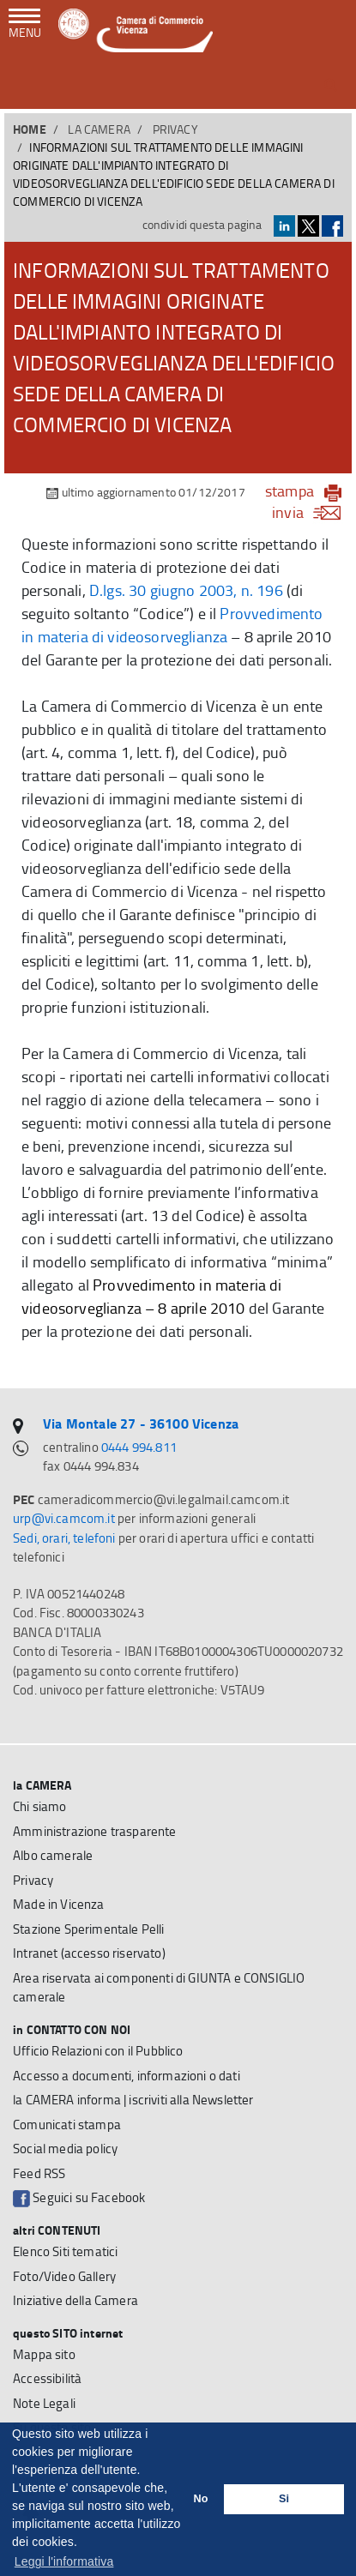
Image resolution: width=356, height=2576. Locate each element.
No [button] (201, 2499)
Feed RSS (39, 2173)
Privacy (175, 129)
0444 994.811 (139, 1447)
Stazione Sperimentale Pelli (89, 1929)
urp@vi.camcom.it (64, 1518)
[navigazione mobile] (25, 25)
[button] (330, 84)
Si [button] (284, 2499)
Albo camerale (53, 1855)
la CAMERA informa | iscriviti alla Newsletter (133, 2100)
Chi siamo (40, 1806)
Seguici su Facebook (79, 2197)
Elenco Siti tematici (65, 2251)
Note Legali (44, 2403)
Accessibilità (47, 2378)
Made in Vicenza (59, 1904)
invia (312, 512)
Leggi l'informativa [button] (64, 2561)
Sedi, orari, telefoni (64, 1538)
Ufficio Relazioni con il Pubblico (98, 2051)
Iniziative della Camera (75, 2300)
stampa (289, 490)
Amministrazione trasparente (95, 1831)
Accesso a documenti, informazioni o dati (126, 2076)
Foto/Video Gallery (64, 2276)
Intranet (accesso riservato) (89, 1953)
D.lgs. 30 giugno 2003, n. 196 (186, 590)
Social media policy (65, 2149)
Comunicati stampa (67, 2125)
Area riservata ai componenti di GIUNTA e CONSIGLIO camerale (159, 1988)
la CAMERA (99, 129)
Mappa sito (44, 2354)
